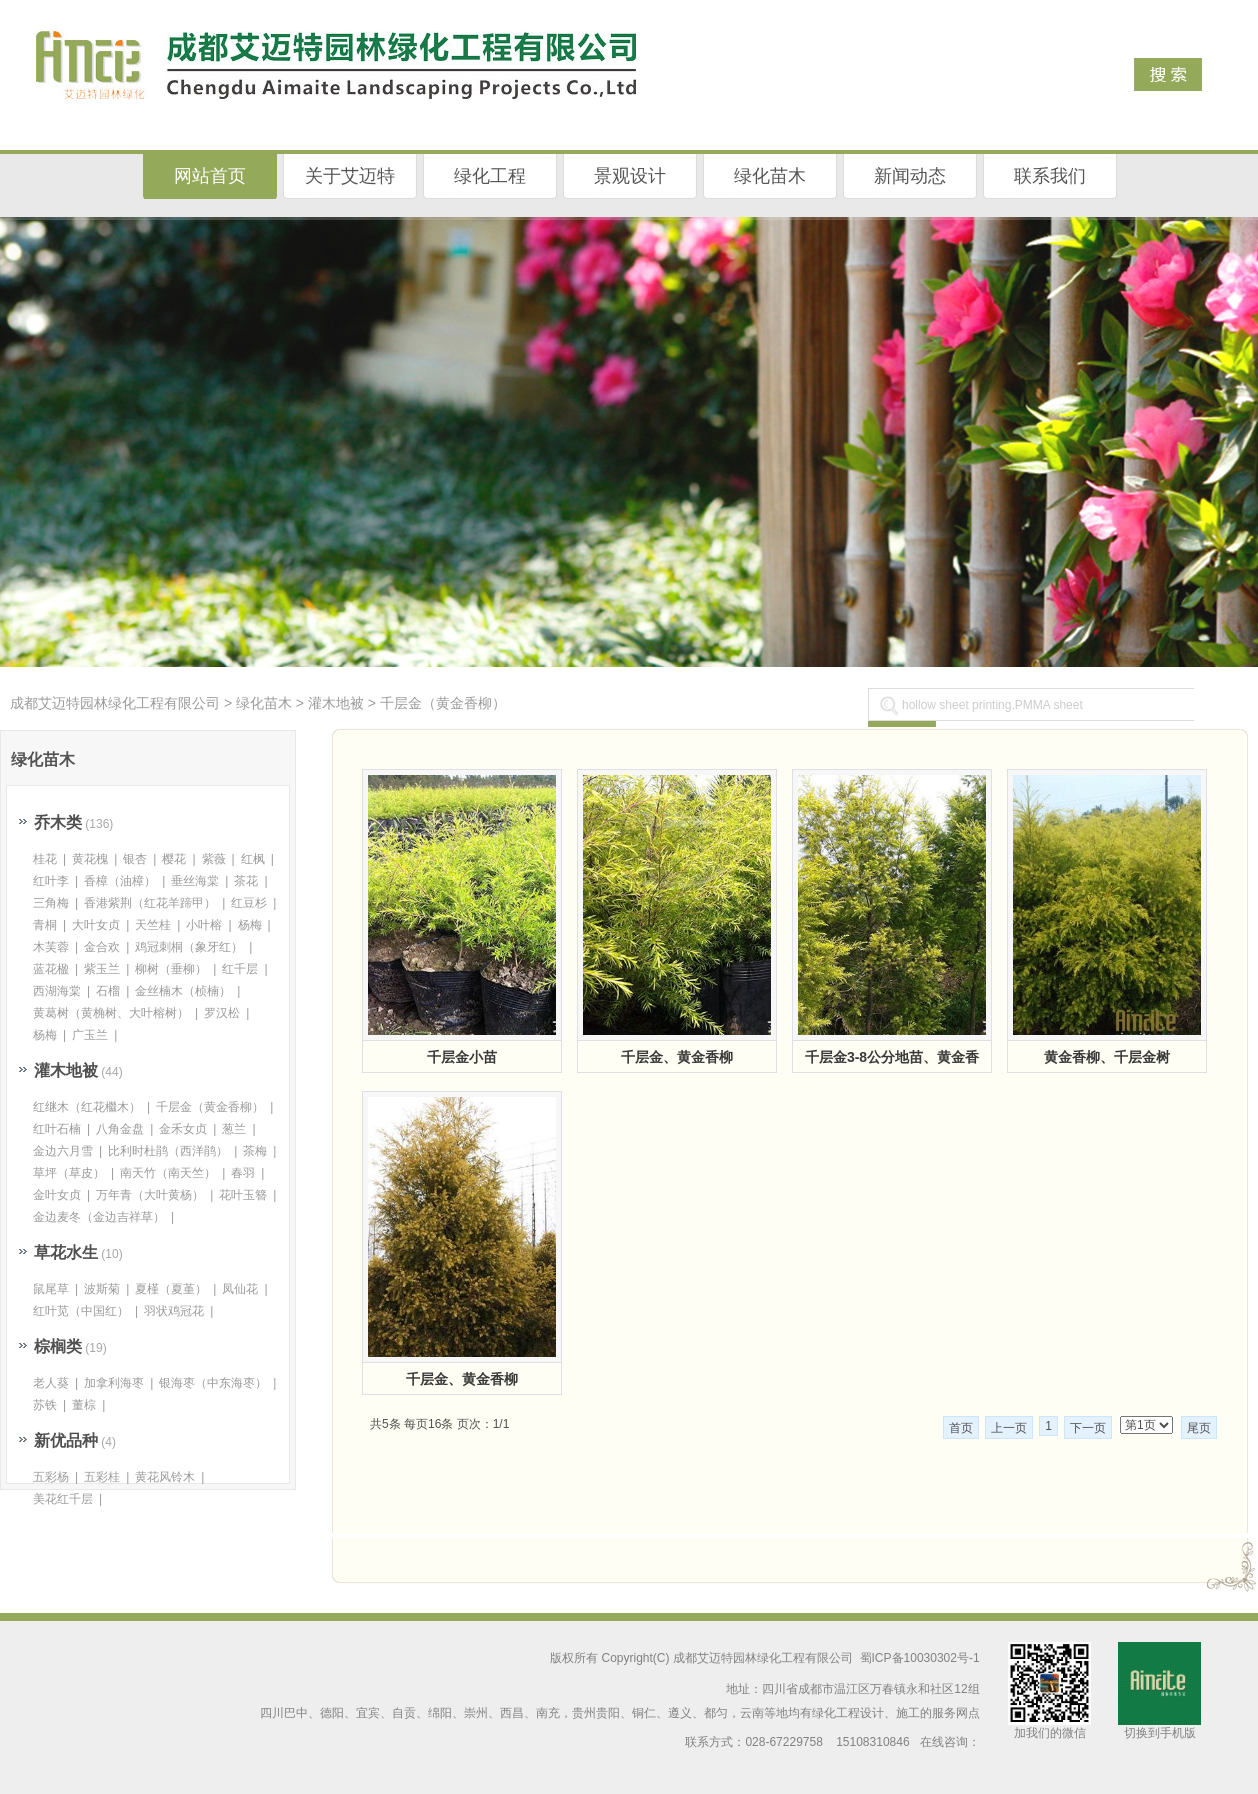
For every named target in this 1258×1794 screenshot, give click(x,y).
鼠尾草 (51, 1289)
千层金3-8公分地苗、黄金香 (892, 1057)
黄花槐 (90, 859)
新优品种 (66, 1440)
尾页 (1199, 1428)
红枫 (253, 859)
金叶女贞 (57, 1195)
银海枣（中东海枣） (213, 1383)
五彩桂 (102, 1477)
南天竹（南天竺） (168, 1173)
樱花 (174, 859)
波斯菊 (102, 1289)
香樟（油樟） (120, 881)
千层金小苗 (462, 1057)
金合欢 (102, 947)
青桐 (45, 925)
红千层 (240, 969)
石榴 (108, 991)
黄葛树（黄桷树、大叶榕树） (111, 1013)
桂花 (45, 859)
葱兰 (234, 1129)
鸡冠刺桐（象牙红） (189, 947)
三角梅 (51, 903)
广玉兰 (90, 1035)
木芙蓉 (51, 947)
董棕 (84, 1405)
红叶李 (51, 881)
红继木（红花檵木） (87, 1107)
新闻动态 (910, 176)
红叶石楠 (57, 1129)
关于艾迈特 (350, 176)
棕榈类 (58, 1346)
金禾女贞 (183, 1129)
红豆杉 (249, 903)
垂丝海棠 (195, 881)
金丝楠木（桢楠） (183, 991)
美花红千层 (63, 1499)
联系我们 (1050, 176)
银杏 (135, 859)
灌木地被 (336, 703)
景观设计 (630, 176)
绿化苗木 (770, 176)
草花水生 (66, 1252)
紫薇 (214, 859)
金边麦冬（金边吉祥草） (99, 1217)
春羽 (243, 1173)
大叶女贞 (96, 925)
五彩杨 (51, 1477)
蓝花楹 (51, 969)
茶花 (246, 881)
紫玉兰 (102, 969)
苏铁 (45, 1405)
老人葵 (51, 1383)
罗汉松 (222, 1013)
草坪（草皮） (69, 1173)
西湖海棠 (57, 991)
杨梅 (250, 925)
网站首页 (210, 176)
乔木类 (58, 822)
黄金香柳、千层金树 (1107, 1057)
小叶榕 (204, 925)
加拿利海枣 (114, 1383)
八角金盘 (120, 1129)
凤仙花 (240, 1289)
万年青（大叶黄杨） (150, 1195)
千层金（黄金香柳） (443, 703)
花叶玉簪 (243, 1195)
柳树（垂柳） (171, 969)
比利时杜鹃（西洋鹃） (168, 1151)
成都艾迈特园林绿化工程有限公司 (115, 703)
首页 (961, 1428)
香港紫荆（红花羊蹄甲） (150, 903)
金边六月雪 (63, 1151)
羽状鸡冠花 (174, 1311)
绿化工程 (490, 176)
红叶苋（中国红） (81, 1311)
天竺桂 (153, 925)
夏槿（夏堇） (171, 1289)
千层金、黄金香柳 (677, 1057)
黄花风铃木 (165, 1477)
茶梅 (255, 1151)
